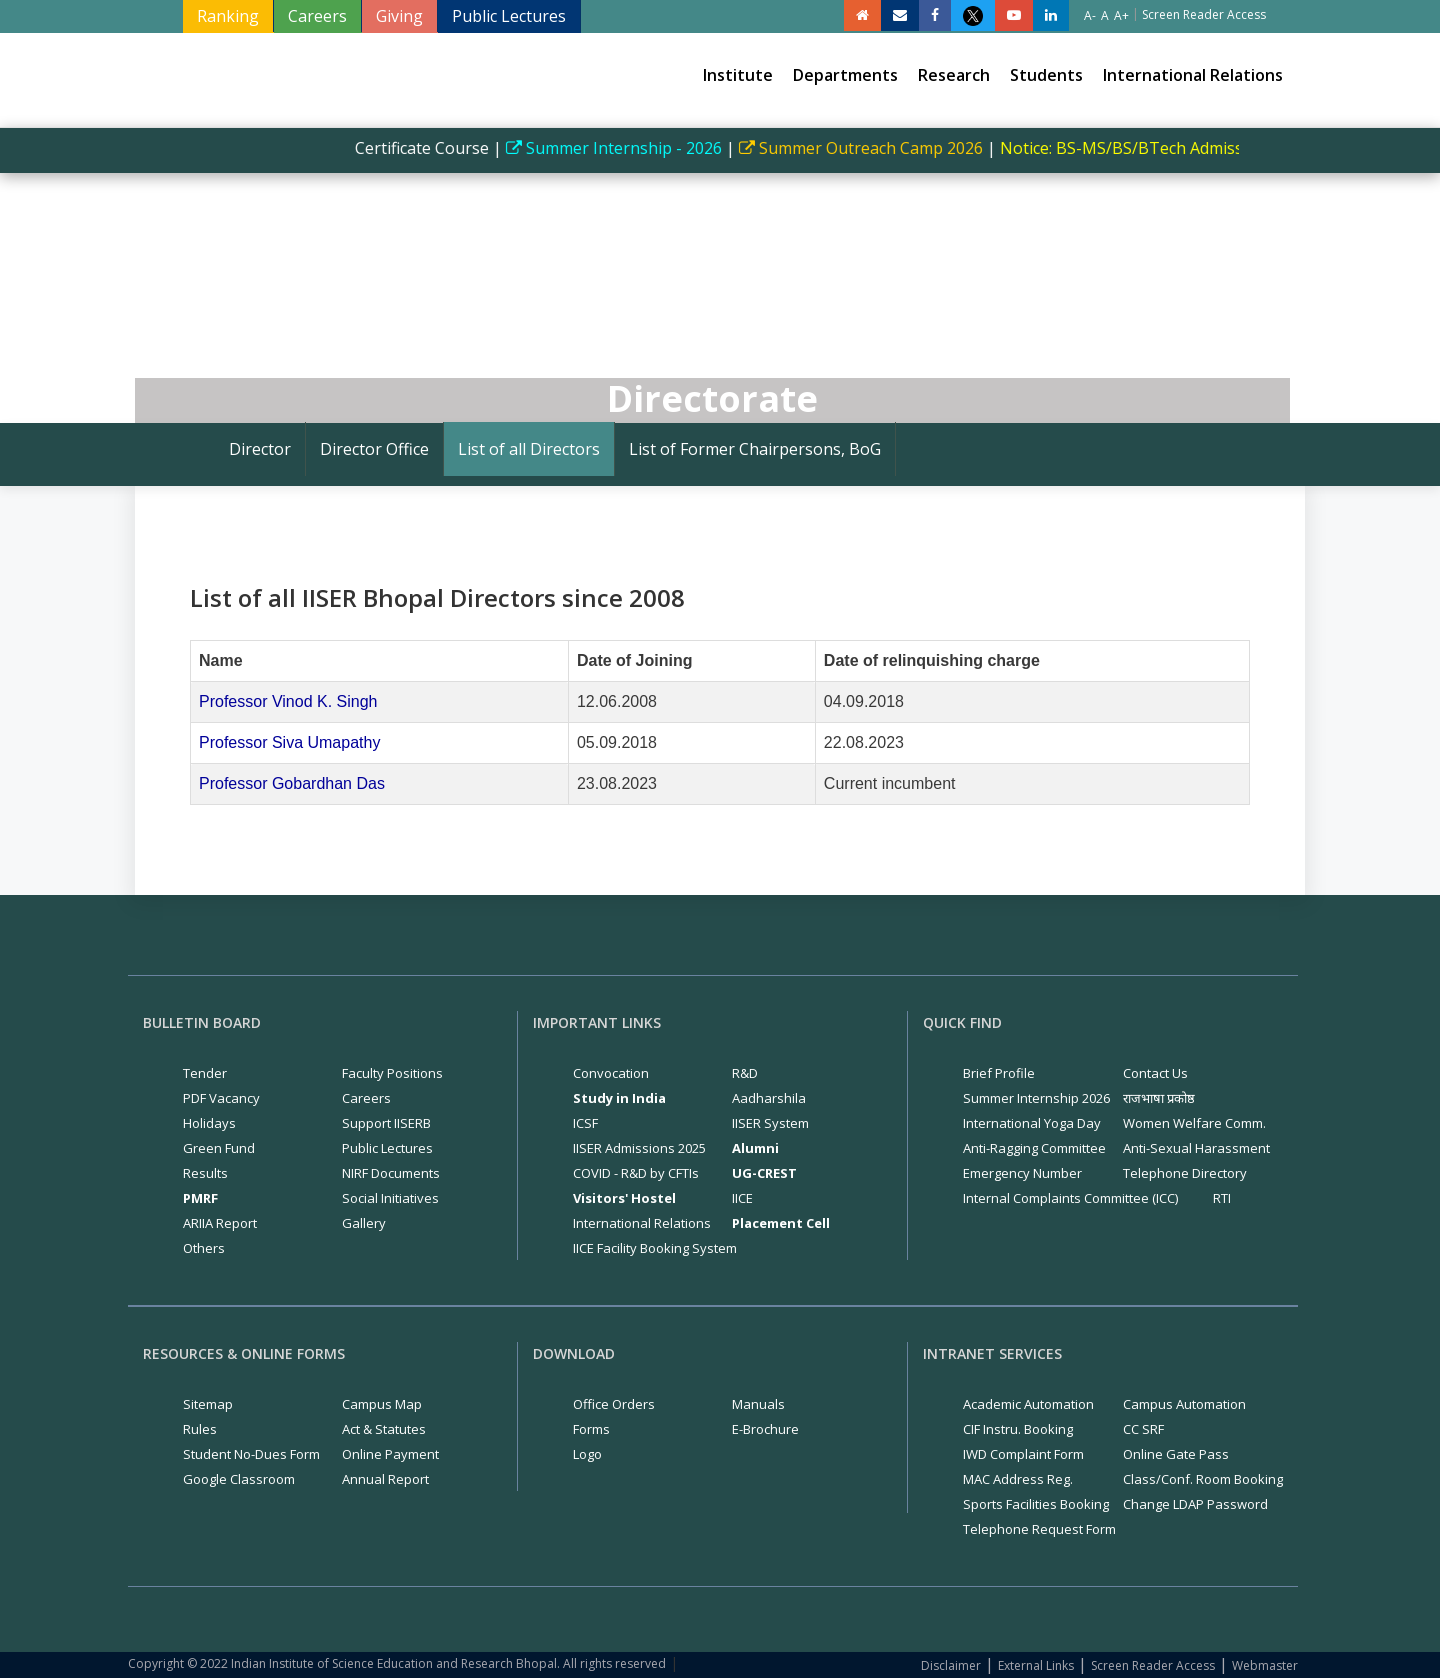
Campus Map (382, 1404)
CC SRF (1143, 1429)
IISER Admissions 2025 (639, 1148)
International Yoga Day (1032, 1123)
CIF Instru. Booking (1018, 1429)
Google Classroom (239, 1479)
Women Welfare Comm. (1194, 1123)
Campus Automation (1184, 1404)
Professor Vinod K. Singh (288, 701)
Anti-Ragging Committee (1034, 1148)
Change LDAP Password (1195, 1504)
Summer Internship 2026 (1036, 1098)
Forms (591, 1429)
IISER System (770, 1123)
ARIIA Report (220, 1223)
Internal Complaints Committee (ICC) (1070, 1198)
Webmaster (1265, 1665)
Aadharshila (769, 1098)
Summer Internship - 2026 (628, 148)
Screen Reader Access (1153, 1665)
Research (954, 75)
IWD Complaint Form (1023, 1454)
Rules (200, 1429)
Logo (587, 1454)
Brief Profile (999, 1073)
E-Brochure (765, 1429)
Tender (205, 1073)
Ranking (228, 16)
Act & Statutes (384, 1429)
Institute (738, 75)
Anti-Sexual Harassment (1196, 1148)
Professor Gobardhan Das (292, 783)
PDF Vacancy (221, 1098)
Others (204, 1248)
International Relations (1193, 75)
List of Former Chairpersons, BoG (755, 449)
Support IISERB (386, 1123)
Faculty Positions (392, 1073)
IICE (742, 1198)
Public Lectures (509, 16)
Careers (317, 16)
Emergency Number (1022, 1173)
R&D (745, 1073)
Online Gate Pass (1176, 1454)
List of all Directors (529, 449)
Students (1046, 75)
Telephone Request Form (1039, 1529)
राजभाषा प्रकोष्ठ (1159, 1098)
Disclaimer (951, 1665)
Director (260, 449)
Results (205, 1173)
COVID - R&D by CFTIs (636, 1173)
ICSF (585, 1123)
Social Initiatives (390, 1198)
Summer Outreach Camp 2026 (875, 148)
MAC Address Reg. (1018, 1479)
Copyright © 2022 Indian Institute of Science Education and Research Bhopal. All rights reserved (397, 1663)
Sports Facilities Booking (1036, 1504)
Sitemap (208, 1404)
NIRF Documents (391, 1173)
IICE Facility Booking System (655, 1248)
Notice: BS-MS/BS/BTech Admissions (1151, 148)
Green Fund (219, 1148)
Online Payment (390, 1454)
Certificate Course (434, 148)
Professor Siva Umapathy (289, 742)
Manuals (758, 1404)
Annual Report (385, 1479)
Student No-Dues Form (251, 1454)
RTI (1222, 1198)
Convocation (611, 1073)
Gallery (364, 1223)
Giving (399, 16)
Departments (845, 75)
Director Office (374, 449)
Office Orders (614, 1404)
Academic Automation (1028, 1404)
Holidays (209, 1123)
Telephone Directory (1185, 1173)
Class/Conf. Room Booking (1203, 1479)
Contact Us (1155, 1073)
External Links (1036, 1665)
